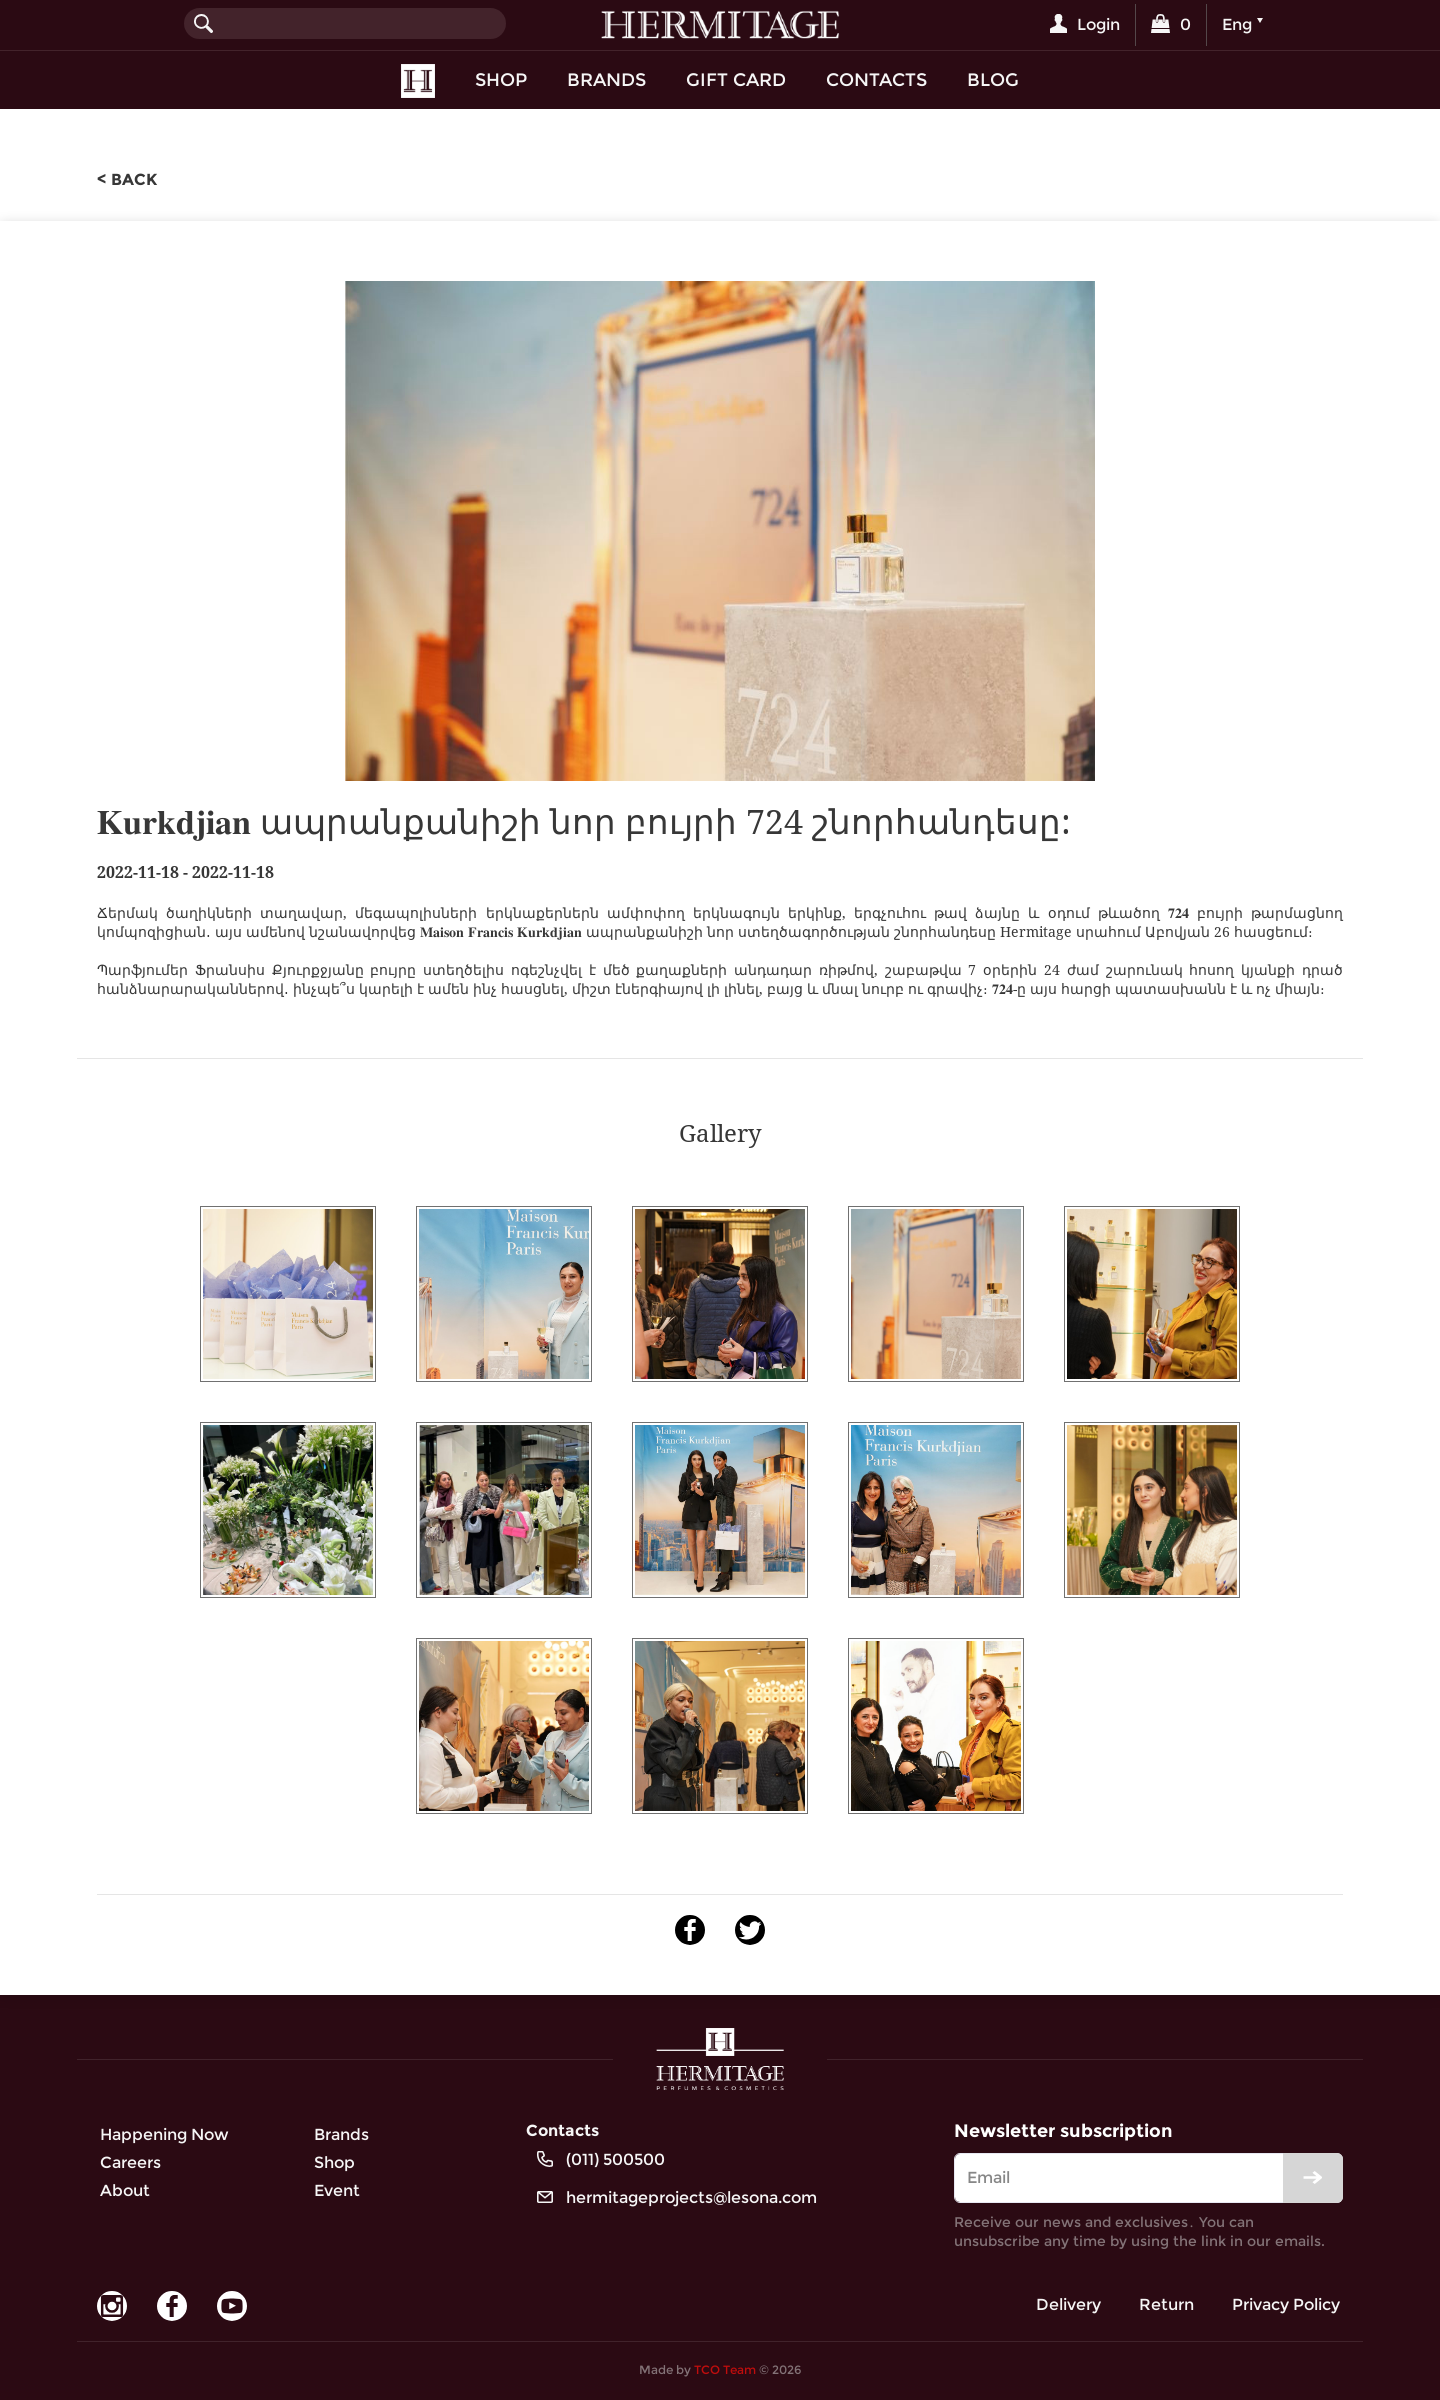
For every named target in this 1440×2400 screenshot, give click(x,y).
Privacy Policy (1286, 2304)
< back (127, 179)
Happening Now (164, 2134)
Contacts (876, 79)
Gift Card (736, 79)
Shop (334, 2162)
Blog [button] (993, 79)
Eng (1237, 24)
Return (1166, 2304)
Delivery (1068, 2304)
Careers (130, 2162)
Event (337, 2190)
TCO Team (725, 2369)
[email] (1148, 2178)
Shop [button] (501, 79)
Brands (606, 79)
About (125, 2190)
